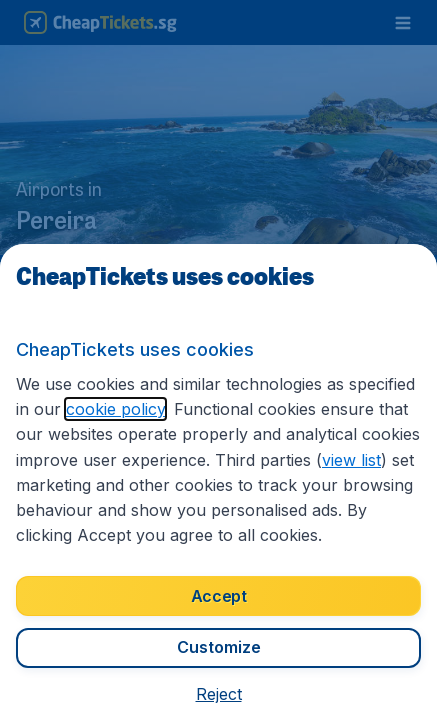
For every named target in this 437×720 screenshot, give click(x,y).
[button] (219, 694)
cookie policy (115, 409)
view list (351, 460)
